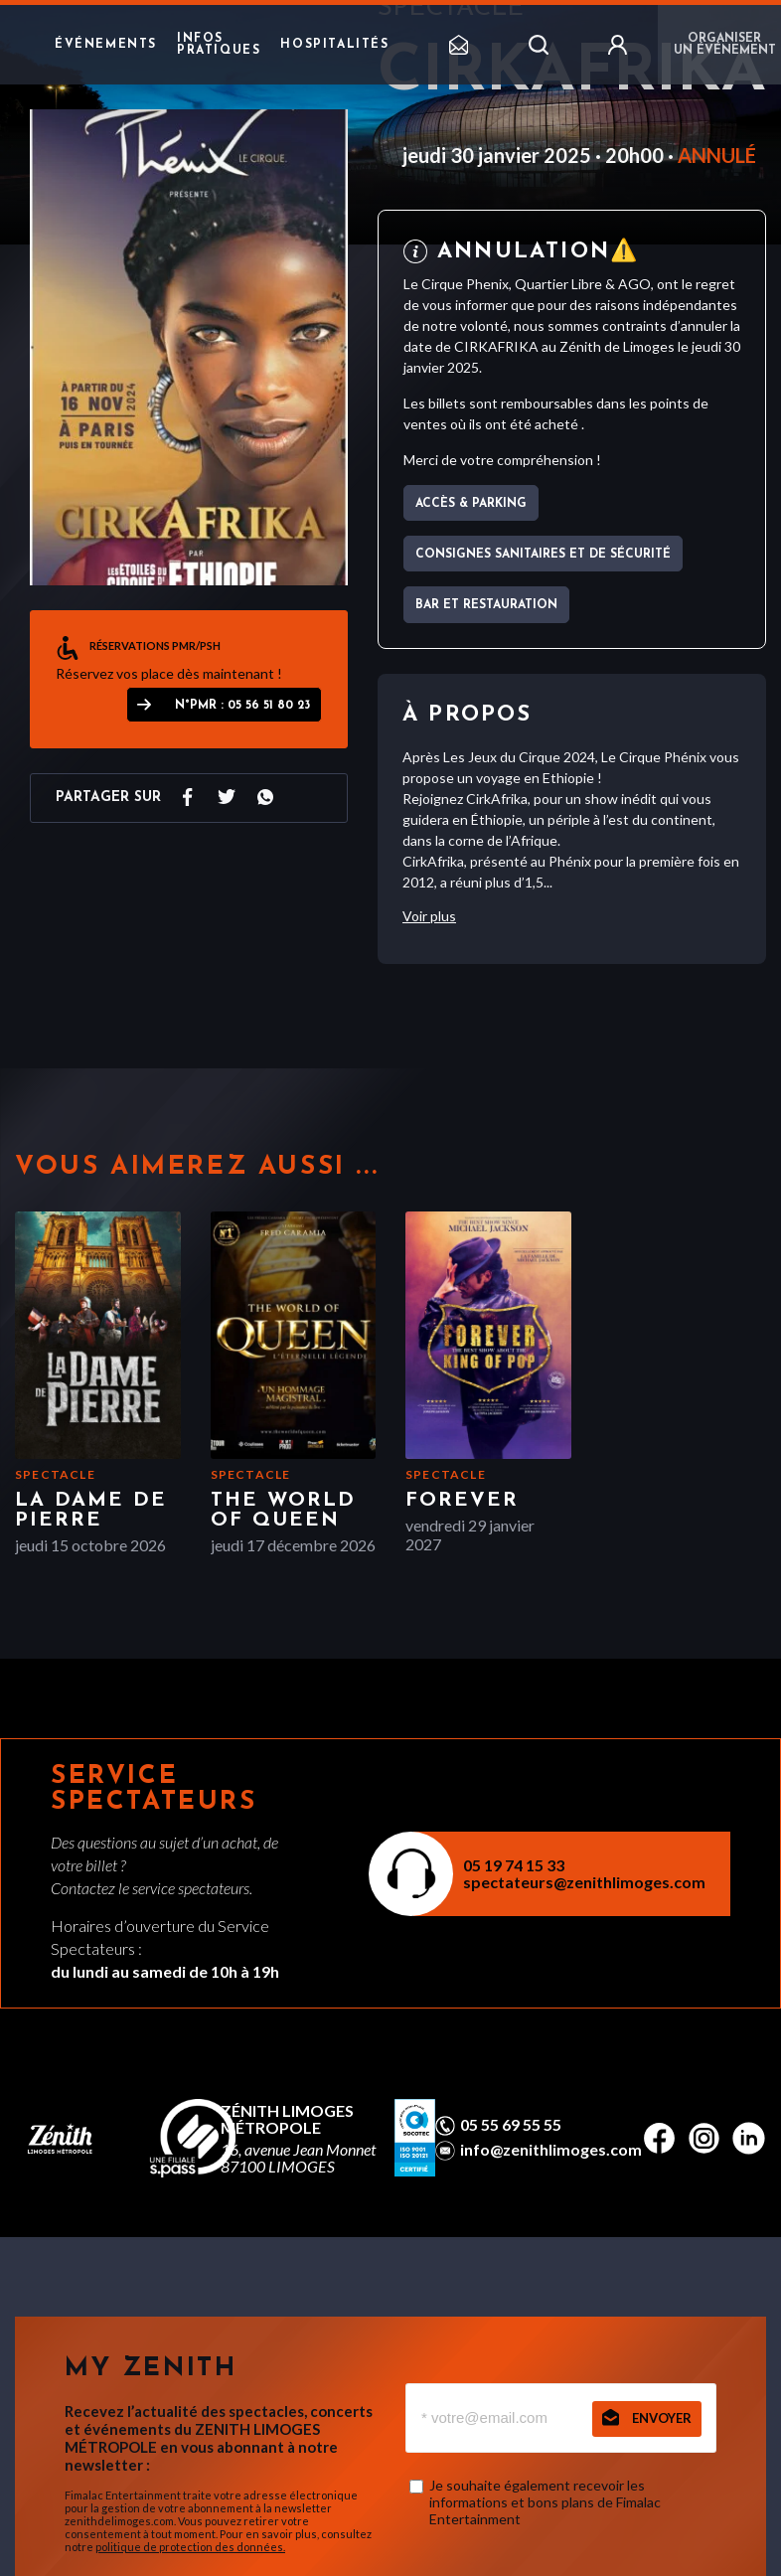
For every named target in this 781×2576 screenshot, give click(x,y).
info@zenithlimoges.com (551, 2150)
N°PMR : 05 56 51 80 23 (242, 706)
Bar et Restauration (486, 605)
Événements (106, 45)
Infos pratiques (218, 45)
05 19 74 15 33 (513, 1864)
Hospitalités (334, 45)
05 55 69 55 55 (510, 2125)
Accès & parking (471, 504)
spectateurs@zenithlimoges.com (584, 1881)
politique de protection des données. (190, 2546)
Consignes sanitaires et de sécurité (543, 555)
